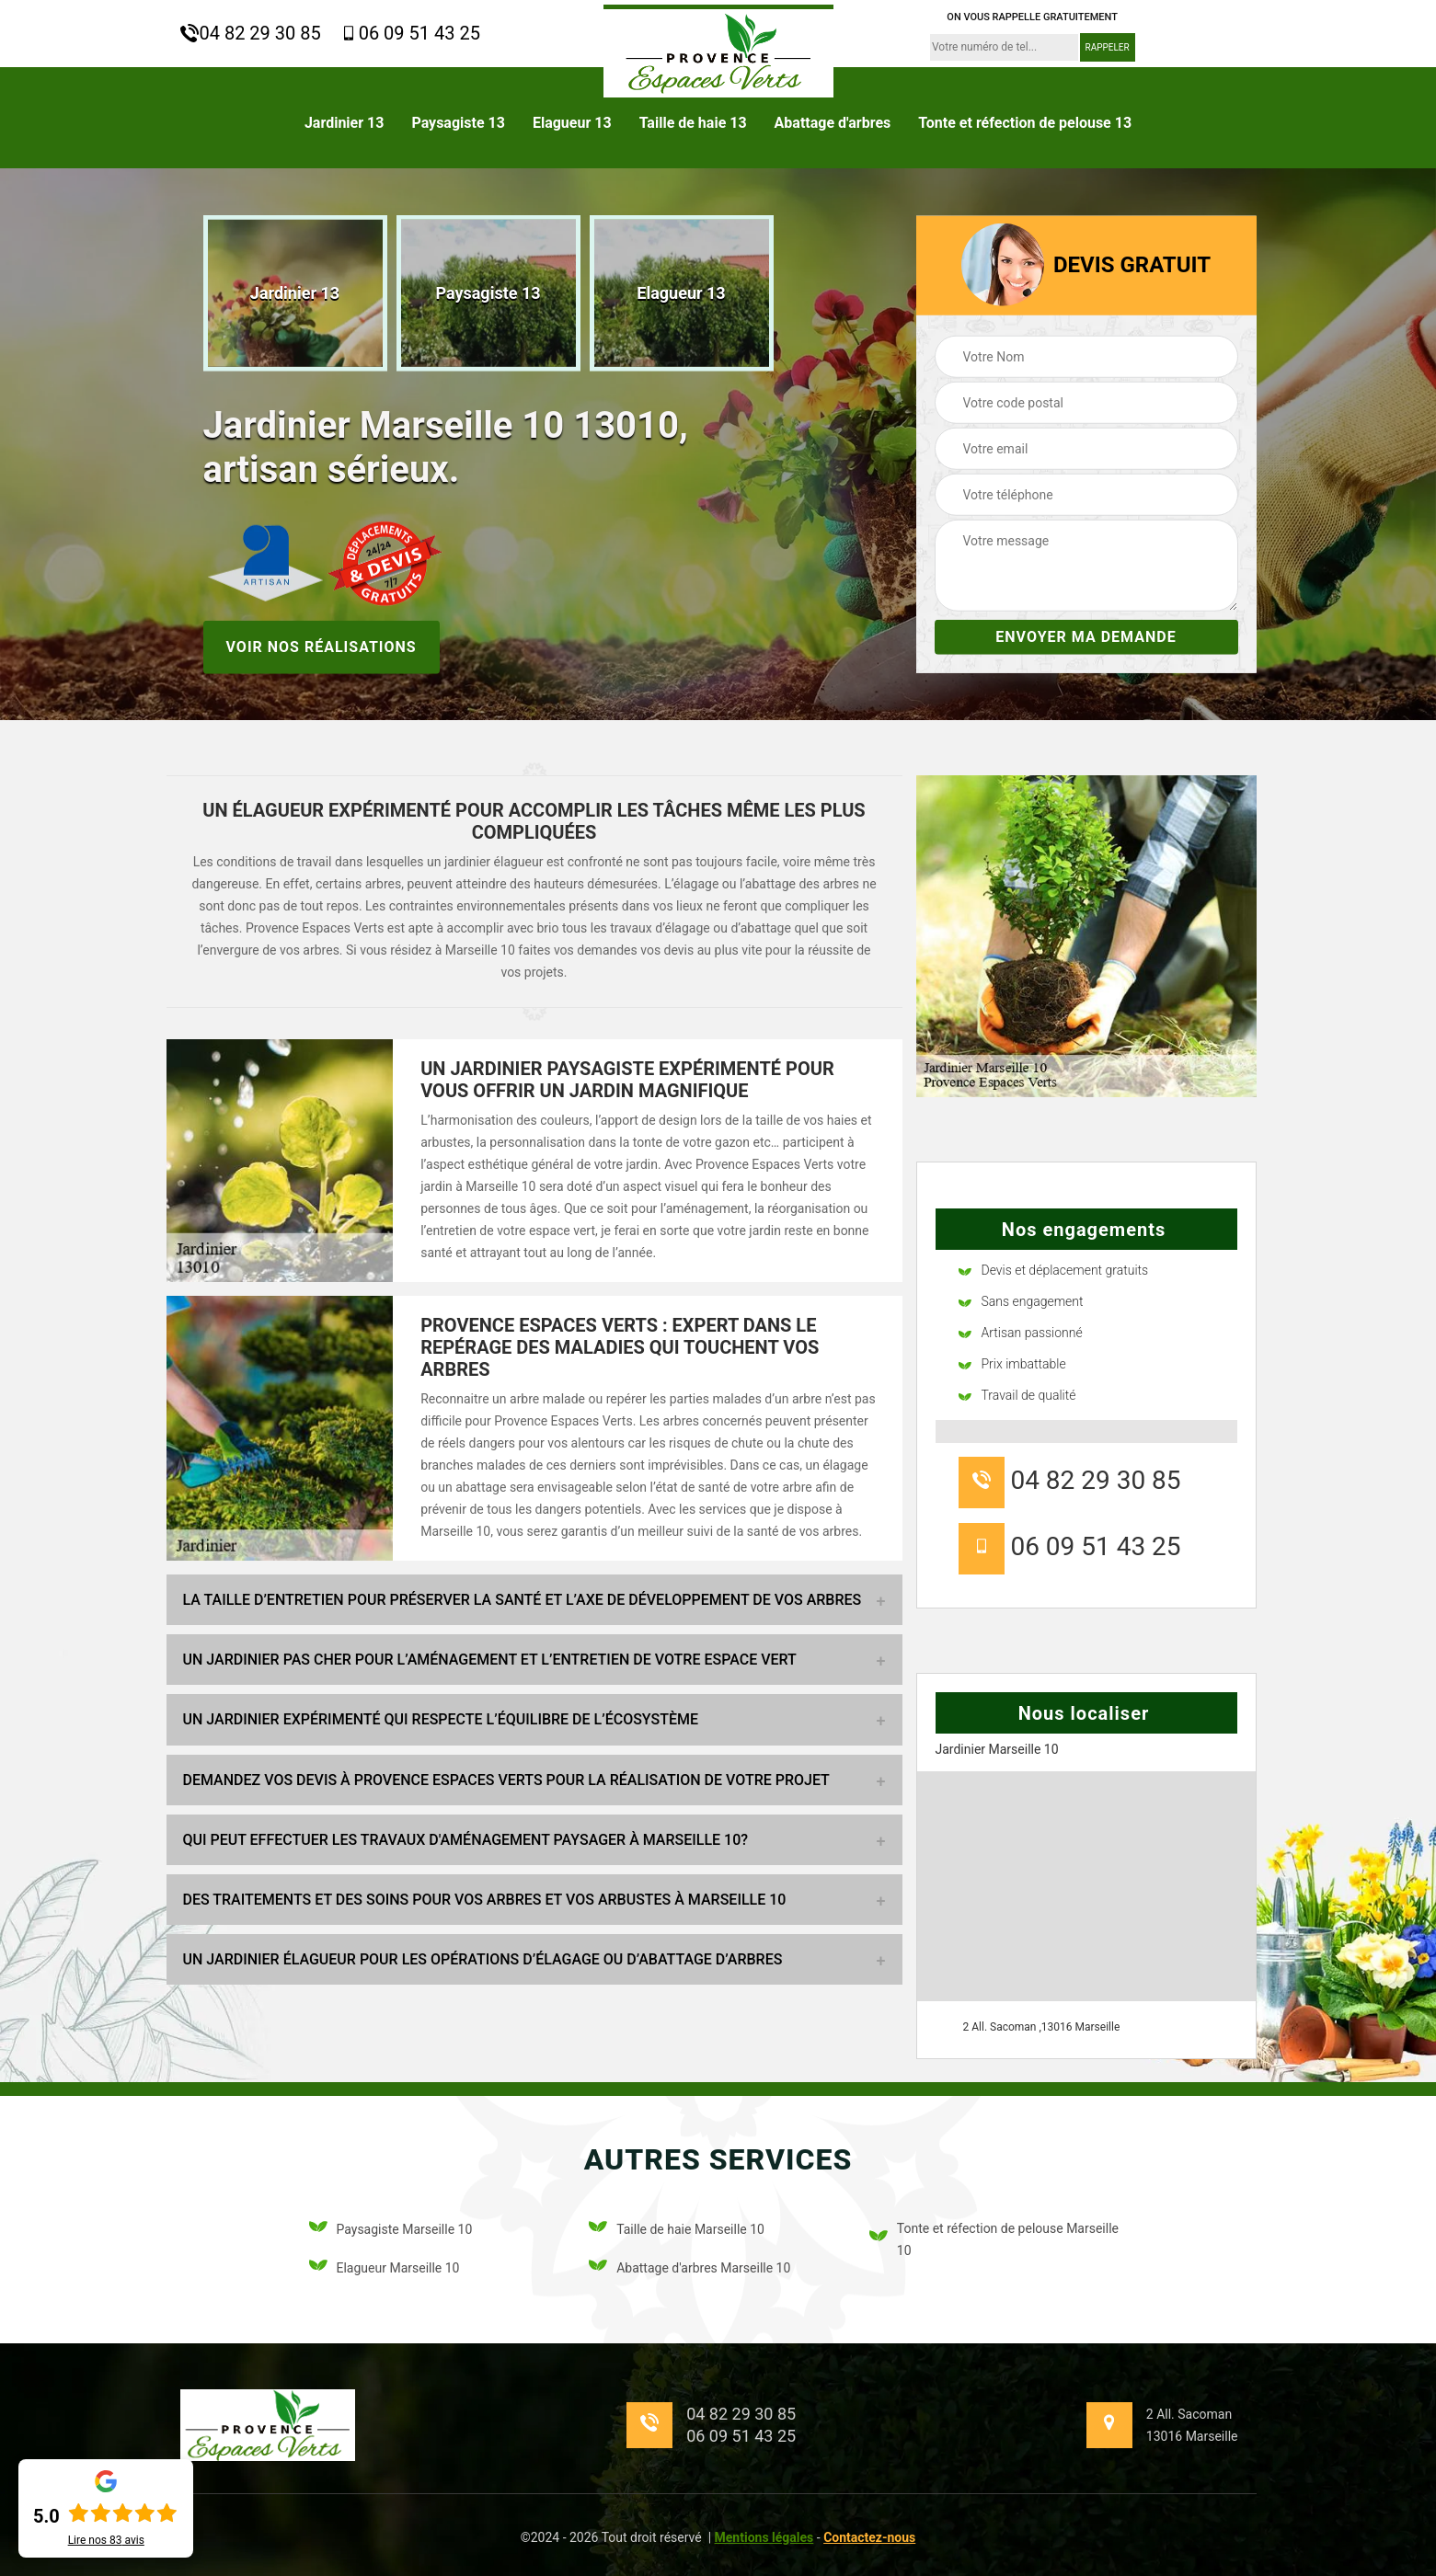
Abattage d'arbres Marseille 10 (689, 2268)
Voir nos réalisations (321, 646)
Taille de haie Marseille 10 (676, 2229)
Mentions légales (764, 2537)
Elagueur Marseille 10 (384, 2268)
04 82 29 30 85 (250, 33)
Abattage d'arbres (833, 123)
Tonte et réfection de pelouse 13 (1025, 123)
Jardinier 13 (344, 123)
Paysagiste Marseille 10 (391, 2229)
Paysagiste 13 (458, 123)
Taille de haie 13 (693, 123)
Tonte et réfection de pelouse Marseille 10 (994, 2239)
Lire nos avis (106, 2540)
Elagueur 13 (572, 123)
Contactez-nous (869, 2537)
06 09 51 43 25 (409, 33)
